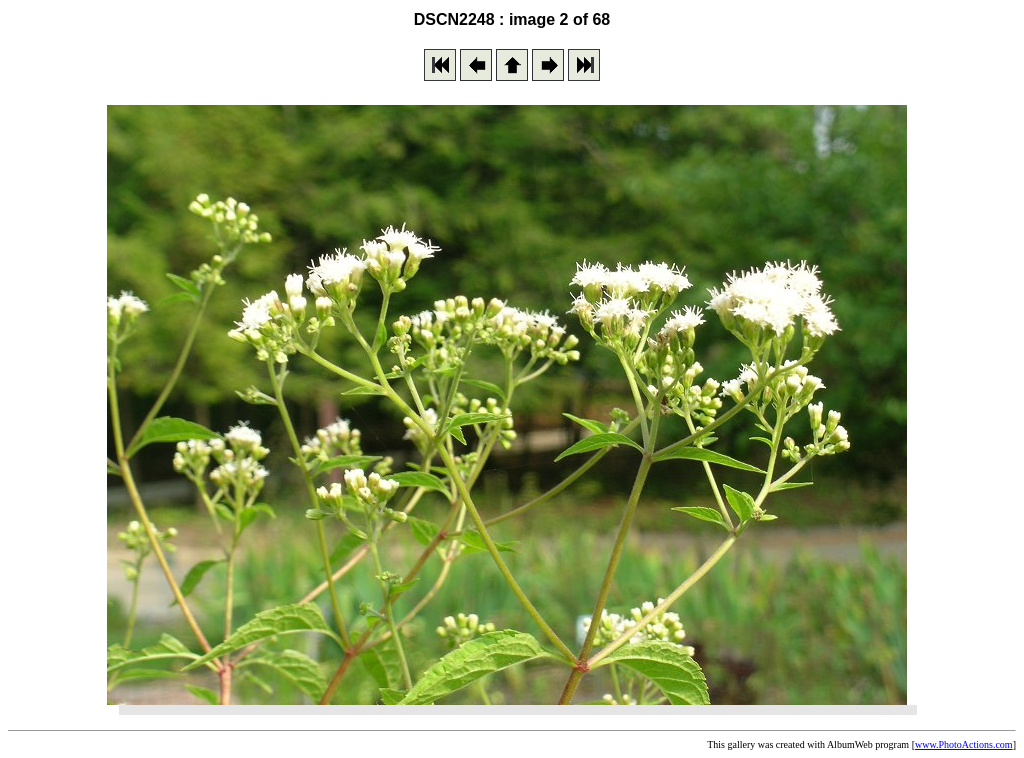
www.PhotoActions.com (964, 744)
